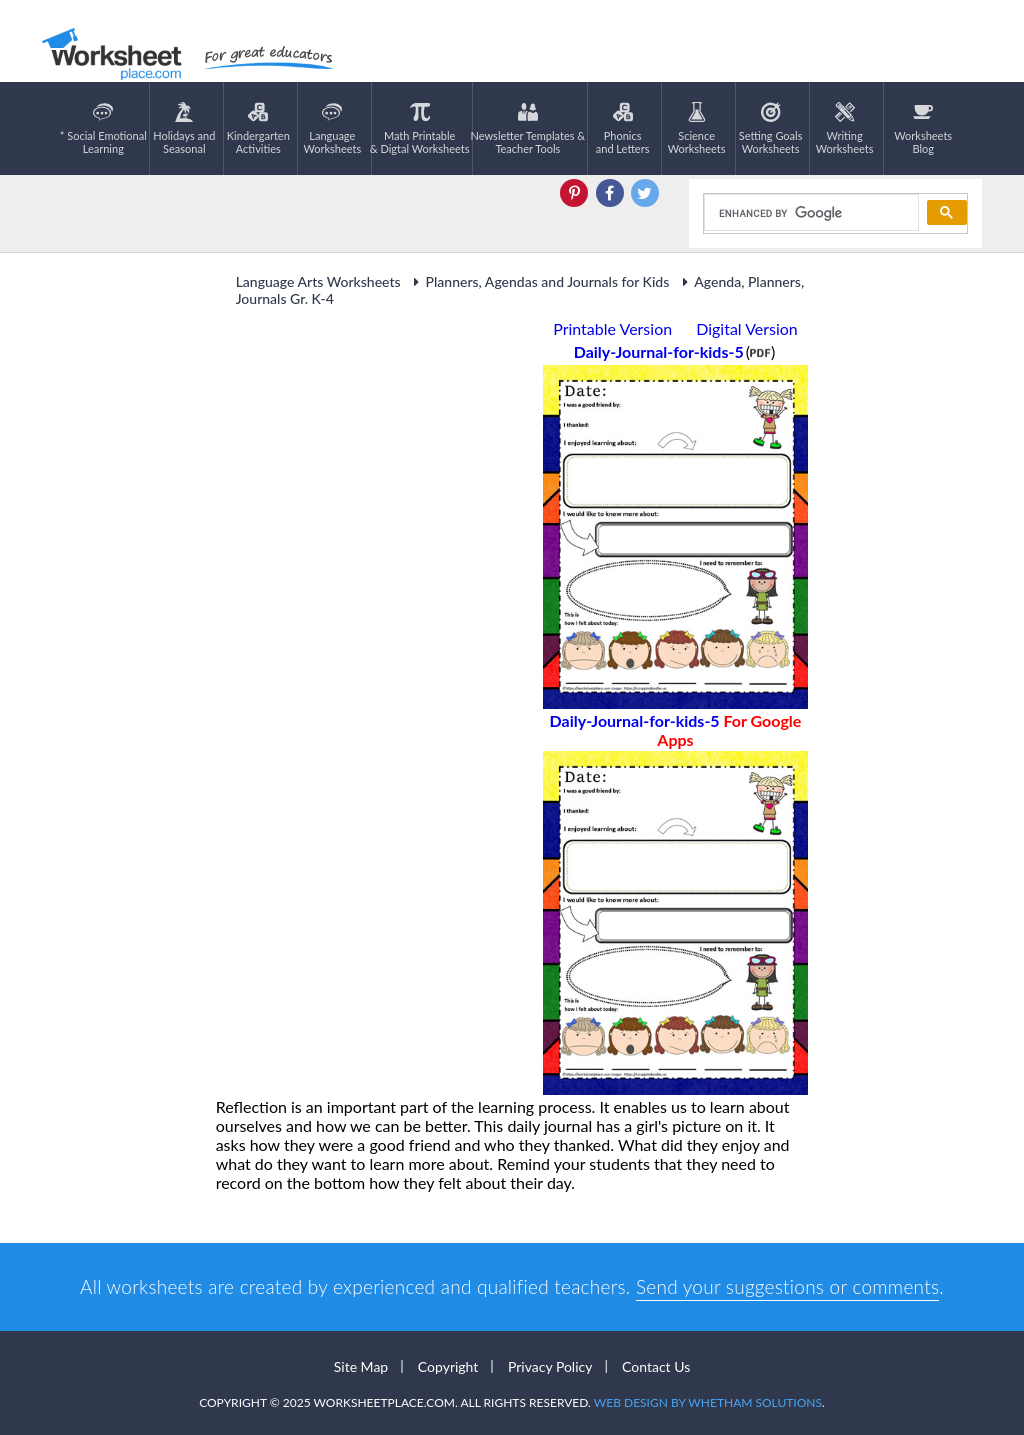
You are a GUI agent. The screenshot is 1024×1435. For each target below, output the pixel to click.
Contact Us (656, 1366)
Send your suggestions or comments (787, 1286)
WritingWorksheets (845, 128)
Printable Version (612, 328)
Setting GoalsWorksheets (771, 128)
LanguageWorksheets (332, 128)
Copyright (448, 1366)
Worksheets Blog (923, 128)
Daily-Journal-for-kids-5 (676, 730)
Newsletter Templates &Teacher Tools (528, 128)
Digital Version (747, 328)
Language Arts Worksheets (318, 281)
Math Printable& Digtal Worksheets (420, 128)
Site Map (361, 1366)
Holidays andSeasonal (184, 128)
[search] (809, 213)
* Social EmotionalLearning (103, 128)
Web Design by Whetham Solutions (708, 1402)
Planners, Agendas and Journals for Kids (539, 281)
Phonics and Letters (623, 128)
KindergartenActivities (258, 128)
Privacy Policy (550, 1366)
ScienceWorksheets (697, 128)
